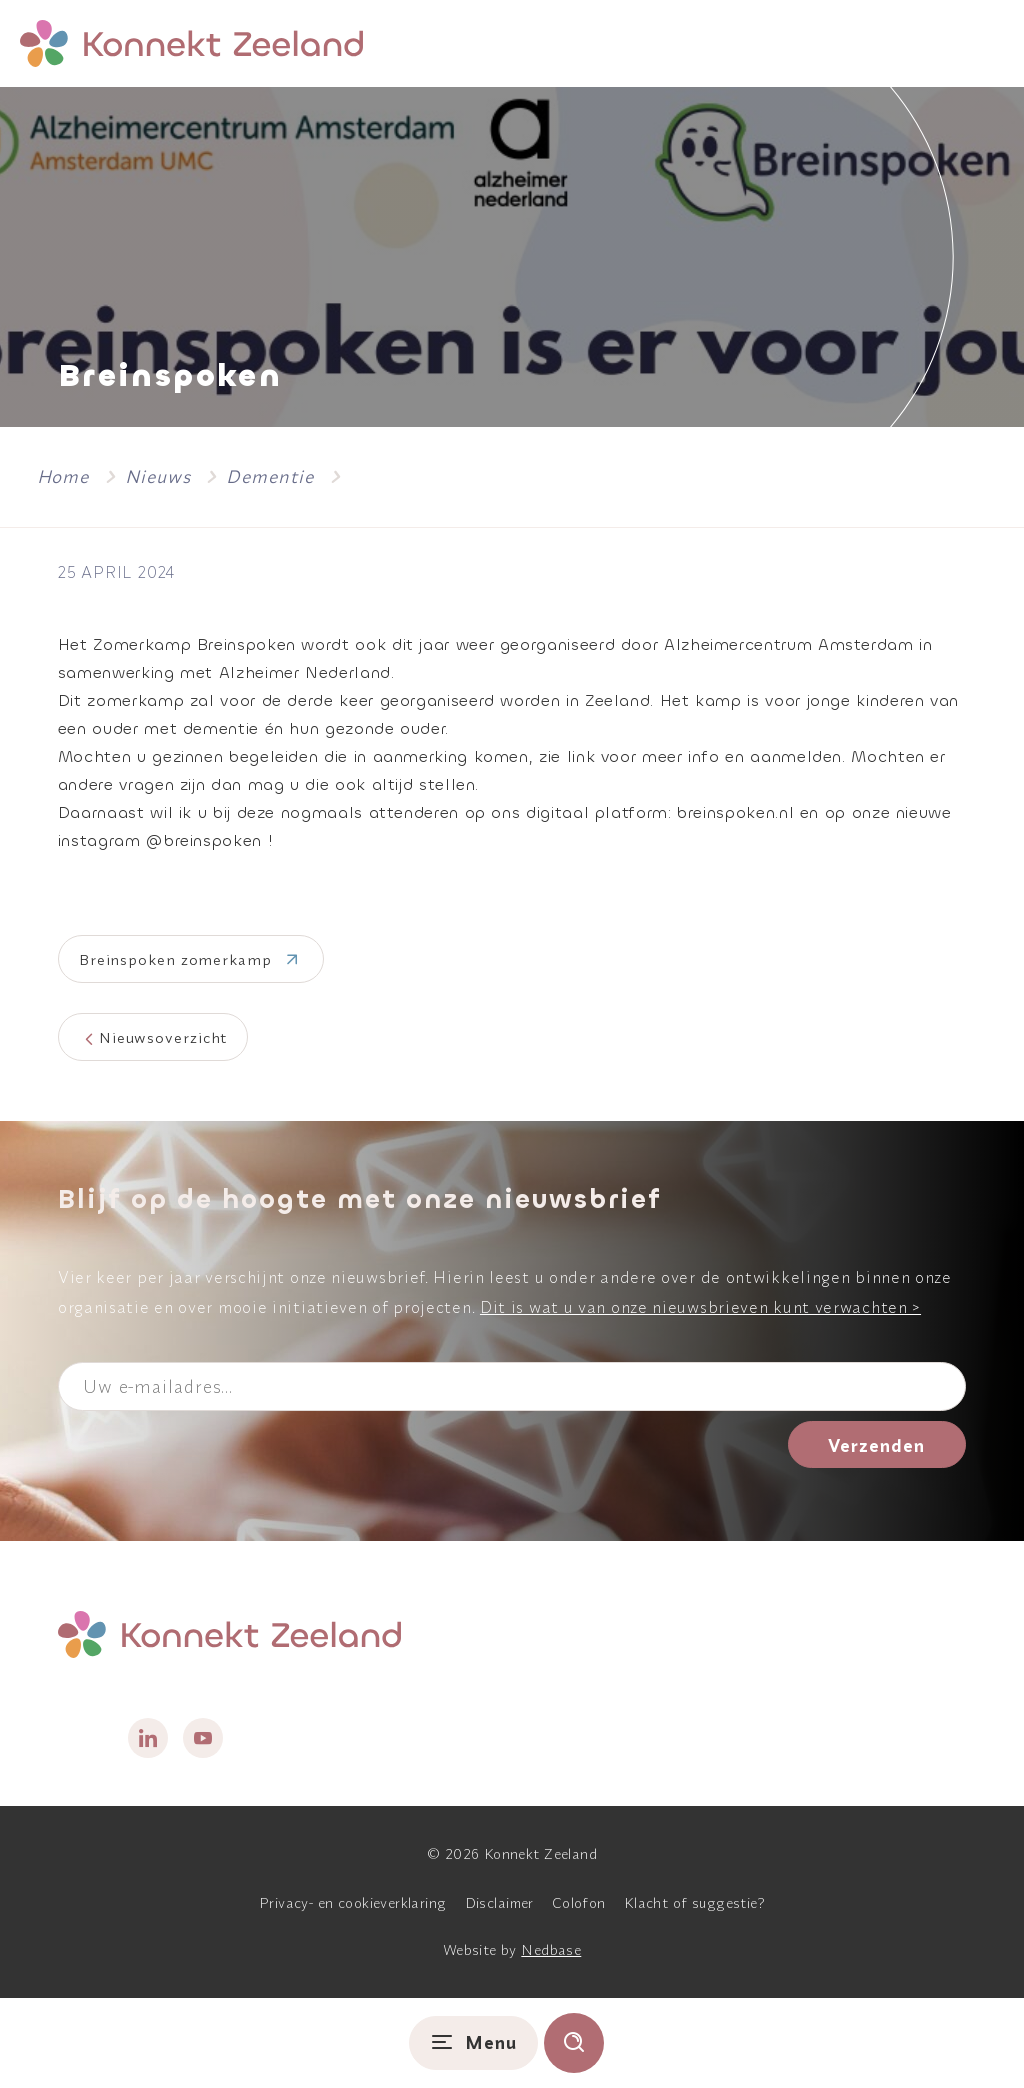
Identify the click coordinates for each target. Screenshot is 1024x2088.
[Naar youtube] (203, 1738)
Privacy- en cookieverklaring (353, 1903)
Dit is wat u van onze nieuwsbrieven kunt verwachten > (700, 1307)
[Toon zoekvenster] (574, 2043)
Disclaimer (499, 1903)
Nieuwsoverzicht (163, 1037)
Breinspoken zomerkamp (175, 959)
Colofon (579, 1903)
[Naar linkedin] (148, 1738)
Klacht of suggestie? (694, 1903)
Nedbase (551, 1950)
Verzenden (876, 1445)
